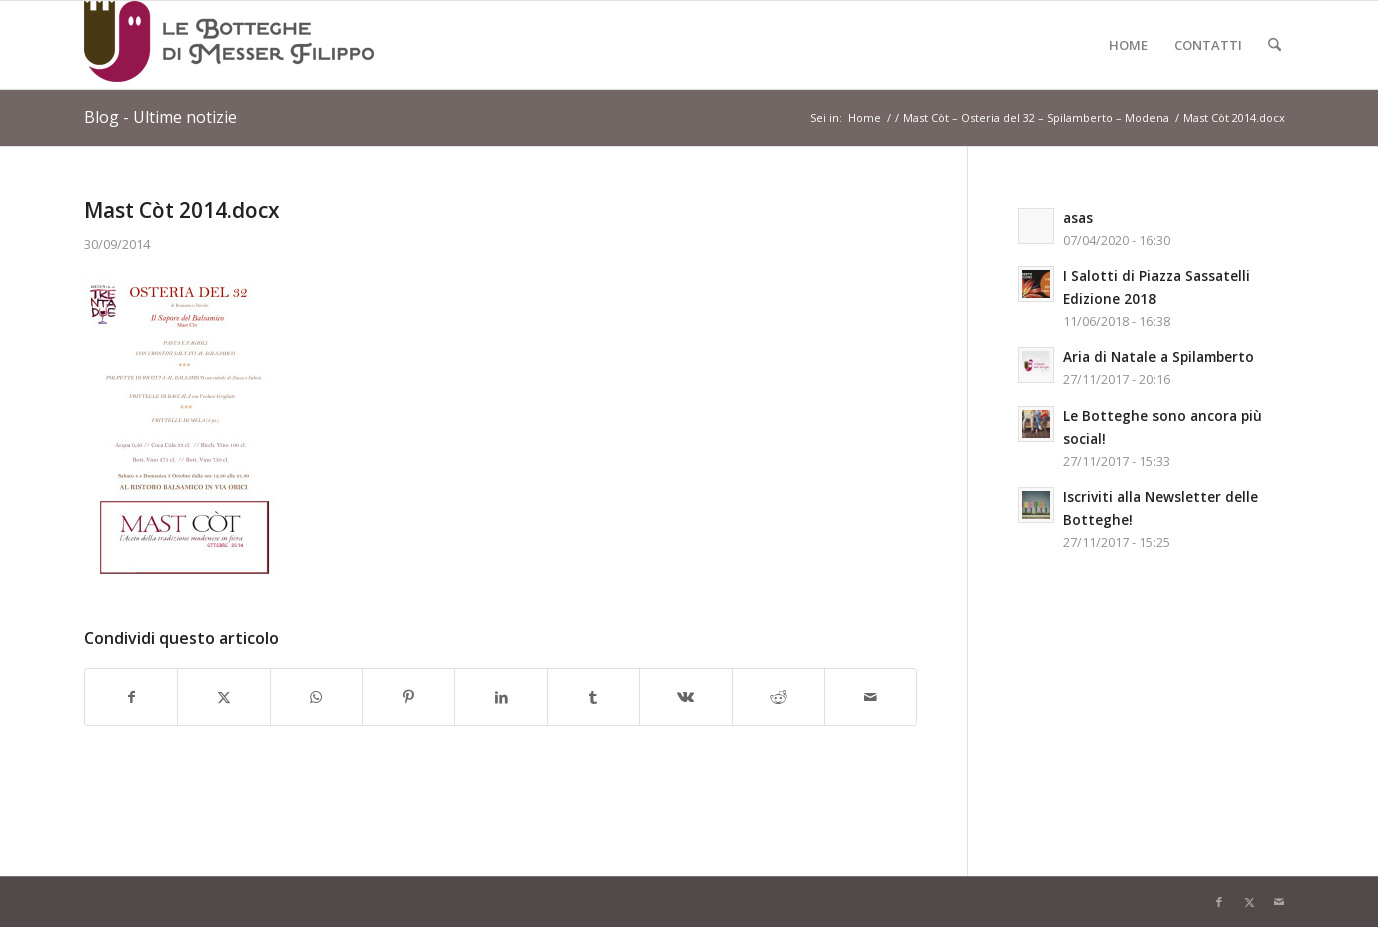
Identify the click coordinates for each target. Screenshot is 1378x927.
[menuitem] (1128, 45)
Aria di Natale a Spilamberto (1158, 356)
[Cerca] (1274, 45)
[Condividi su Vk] (685, 697)
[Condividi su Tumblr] (593, 697)
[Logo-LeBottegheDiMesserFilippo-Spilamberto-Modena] (229, 45)
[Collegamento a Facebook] (1219, 902)
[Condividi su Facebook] (131, 697)
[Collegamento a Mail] (1279, 902)
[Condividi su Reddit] (778, 697)
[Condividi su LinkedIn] (500, 697)
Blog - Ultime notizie (160, 117)
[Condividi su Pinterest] (408, 697)
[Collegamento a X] (1249, 902)
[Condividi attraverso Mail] (870, 697)
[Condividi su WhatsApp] (316, 697)
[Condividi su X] (223, 697)
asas (1078, 217)
